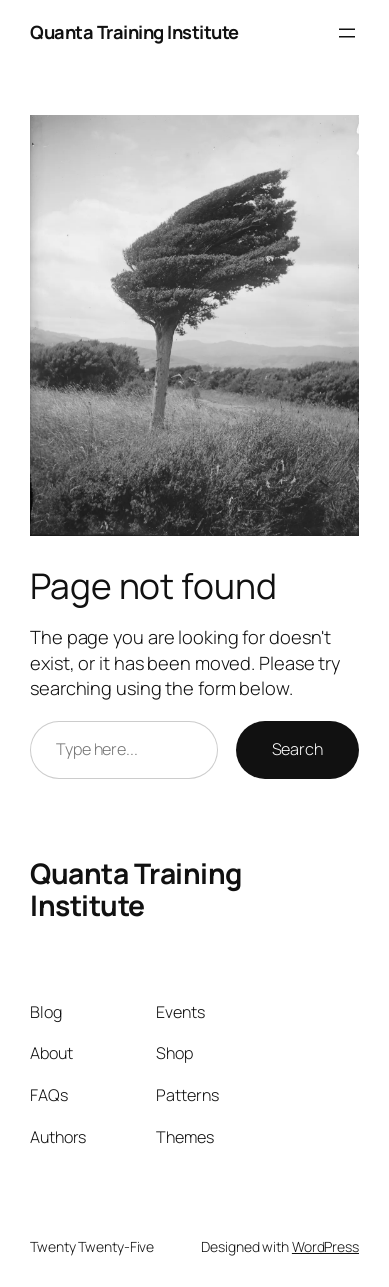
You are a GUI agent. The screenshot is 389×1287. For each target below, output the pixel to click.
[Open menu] (347, 33)
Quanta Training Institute (134, 32)
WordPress (325, 1246)
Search (297, 749)
